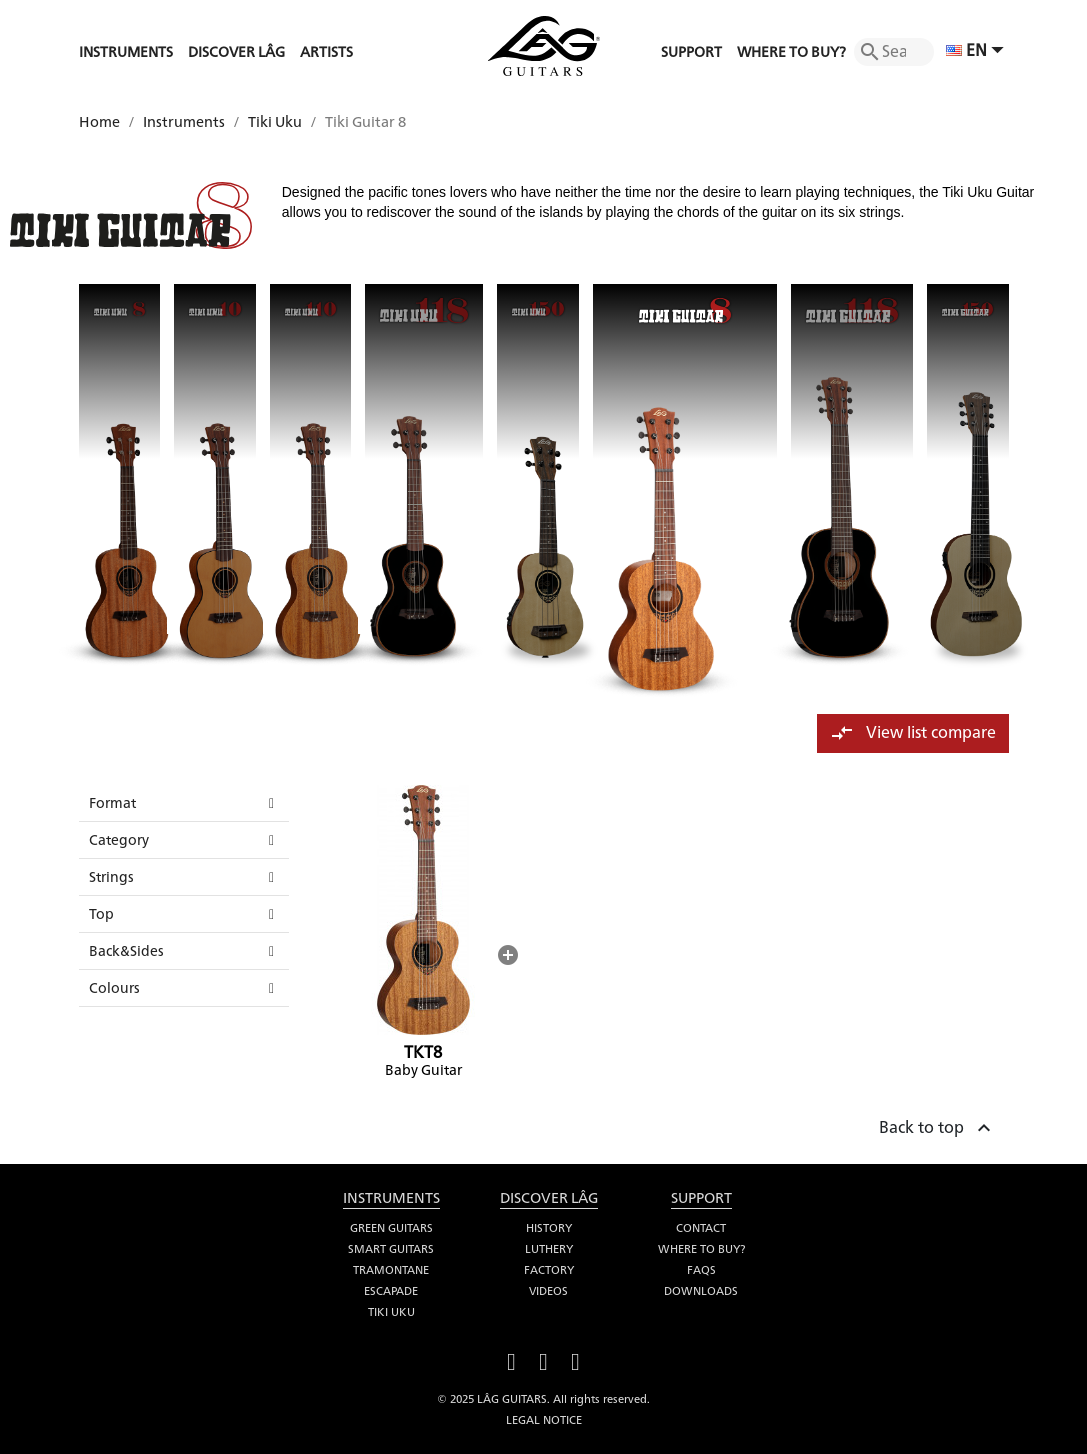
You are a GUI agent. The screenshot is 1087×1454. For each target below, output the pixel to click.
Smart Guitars (391, 1249)
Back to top (937, 1125)
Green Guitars (391, 1228)
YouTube (544, 1359)
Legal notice (544, 1420)
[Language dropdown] (977, 52)
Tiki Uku (391, 1312)
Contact (701, 1228)
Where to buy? (701, 1249)
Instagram (576, 1359)
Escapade (391, 1291)
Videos (548, 1291)
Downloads (701, 1291)
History (549, 1228)
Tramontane (391, 1270)
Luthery (549, 1249)
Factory (549, 1270)
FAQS (701, 1270)
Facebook (512, 1359)
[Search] (894, 52)
